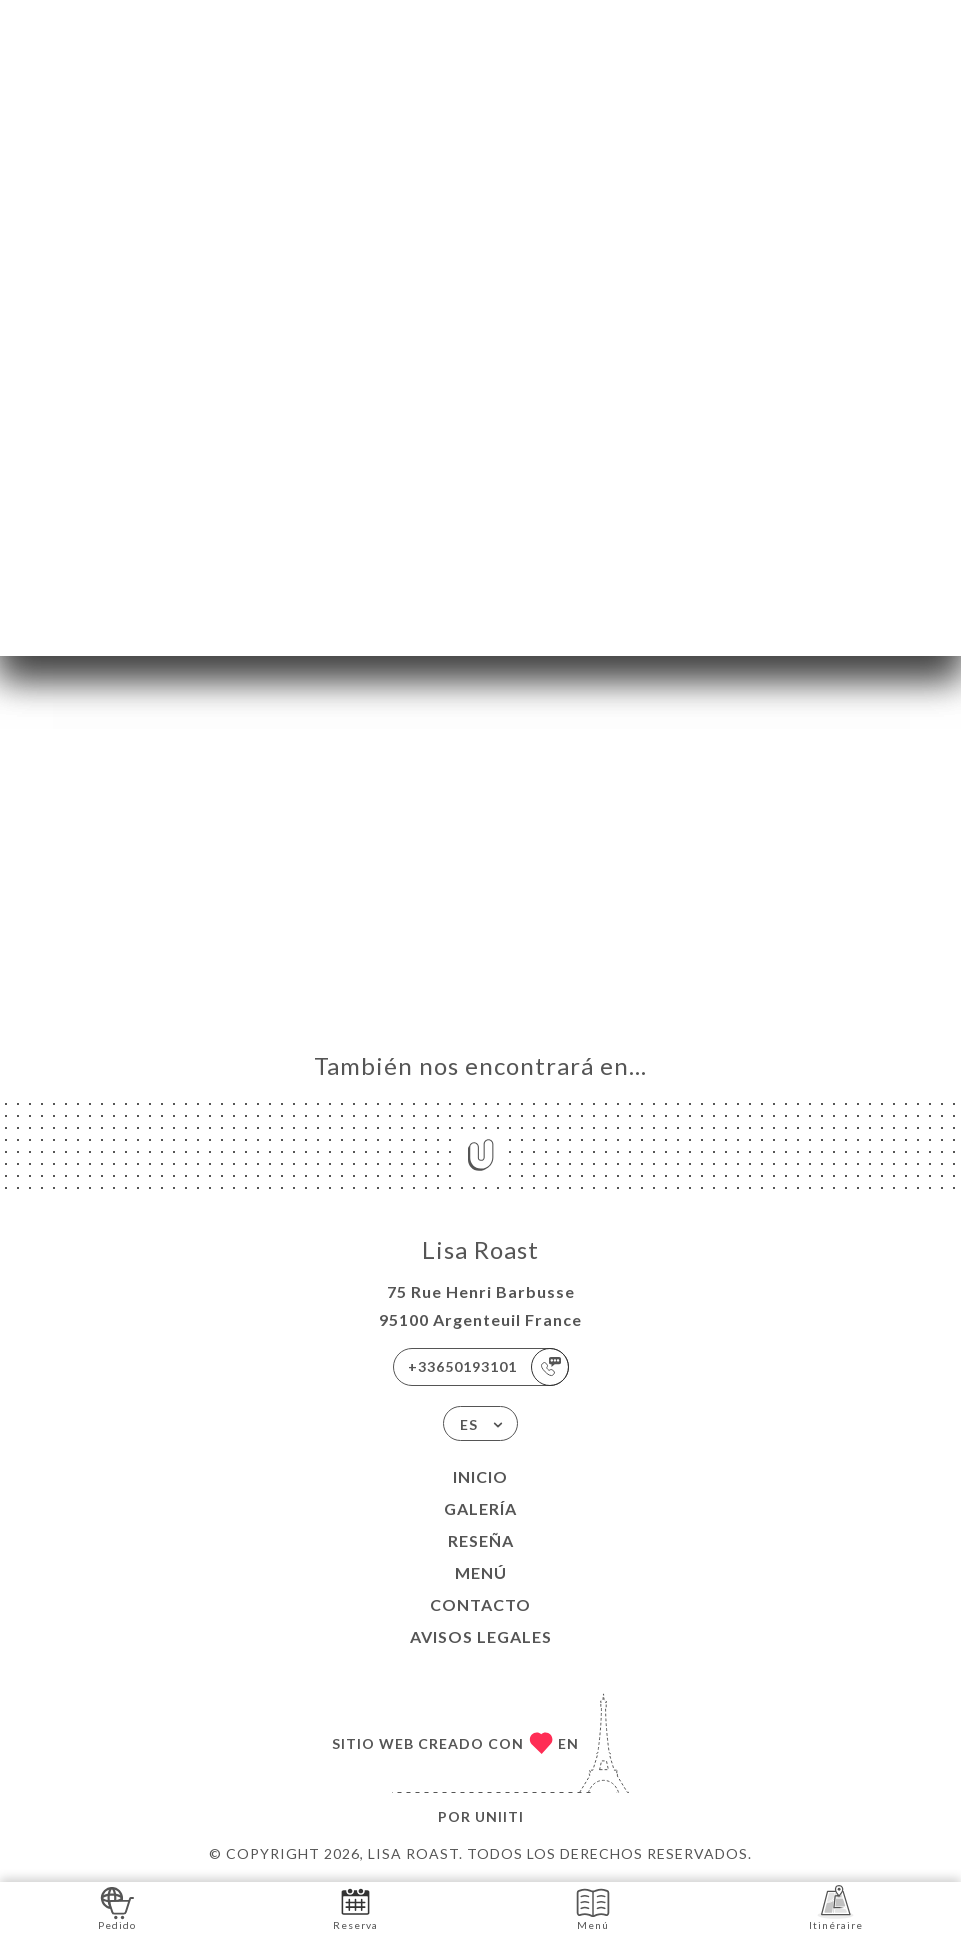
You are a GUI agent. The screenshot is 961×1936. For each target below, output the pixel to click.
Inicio (480, 1476)
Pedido (117, 1907)
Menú (481, 1572)
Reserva (355, 1907)
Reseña (481, 1540)
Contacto (480, 1604)
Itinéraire (836, 1907)
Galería (480, 1508)
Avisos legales (481, 1636)
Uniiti (499, 1816)
